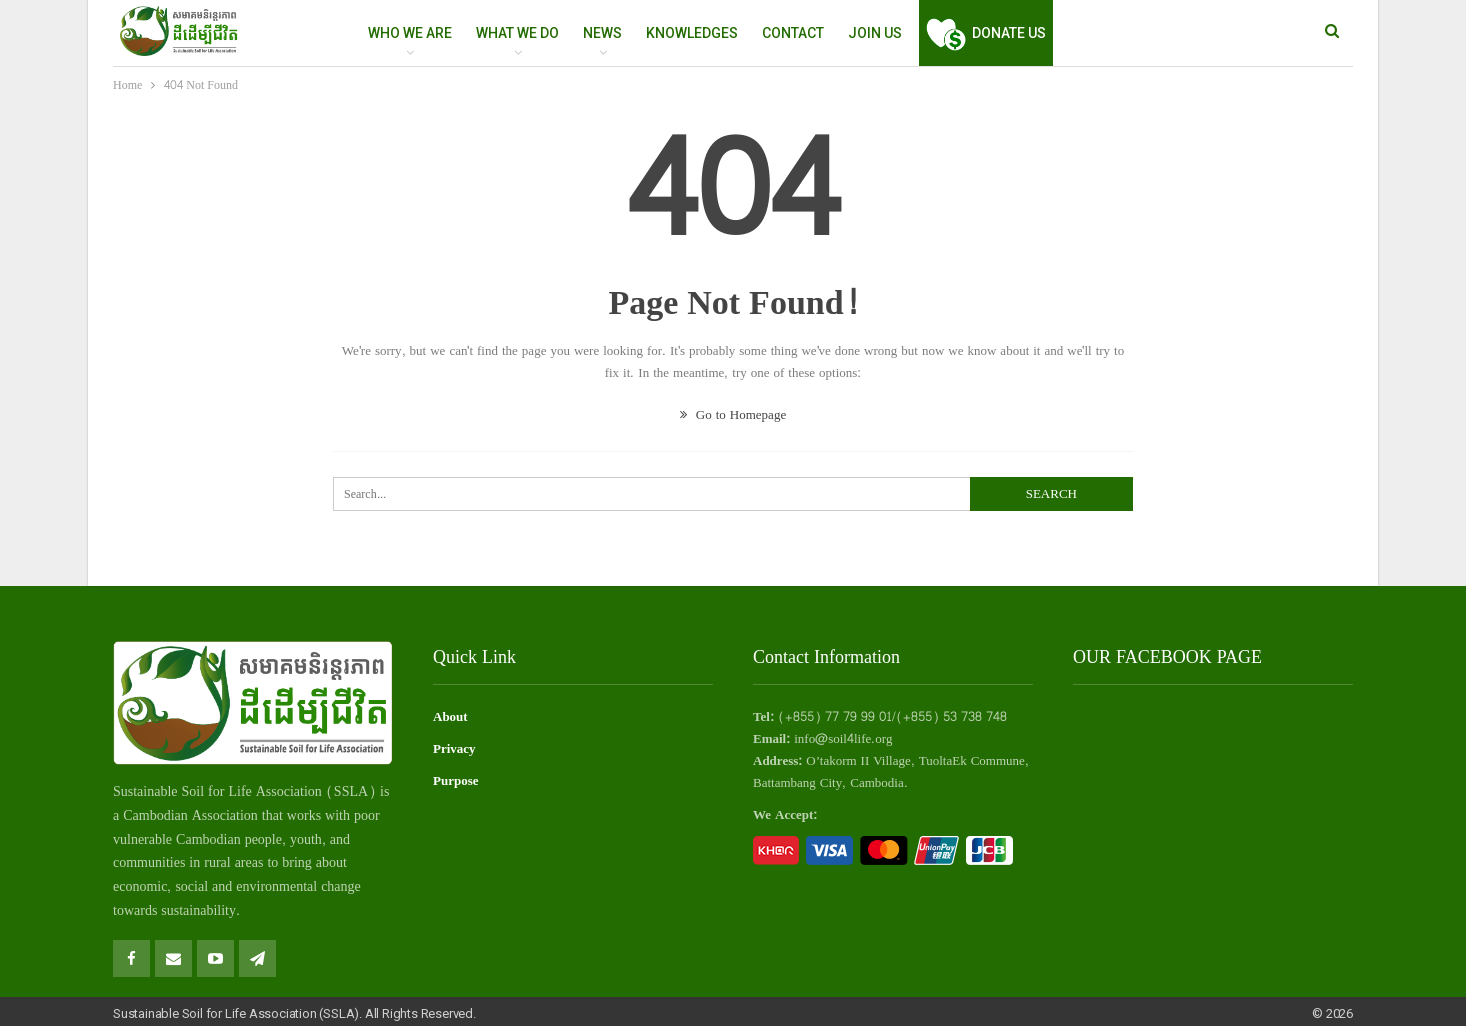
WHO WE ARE (410, 33)
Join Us (875, 33)
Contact (793, 33)
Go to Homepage (733, 415)
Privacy (454, 749)
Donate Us (986, 33)
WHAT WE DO (517, 33)
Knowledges (692, 33)
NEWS (602, 33)
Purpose (456, 781)
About (450, 717)
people (263, 839)
